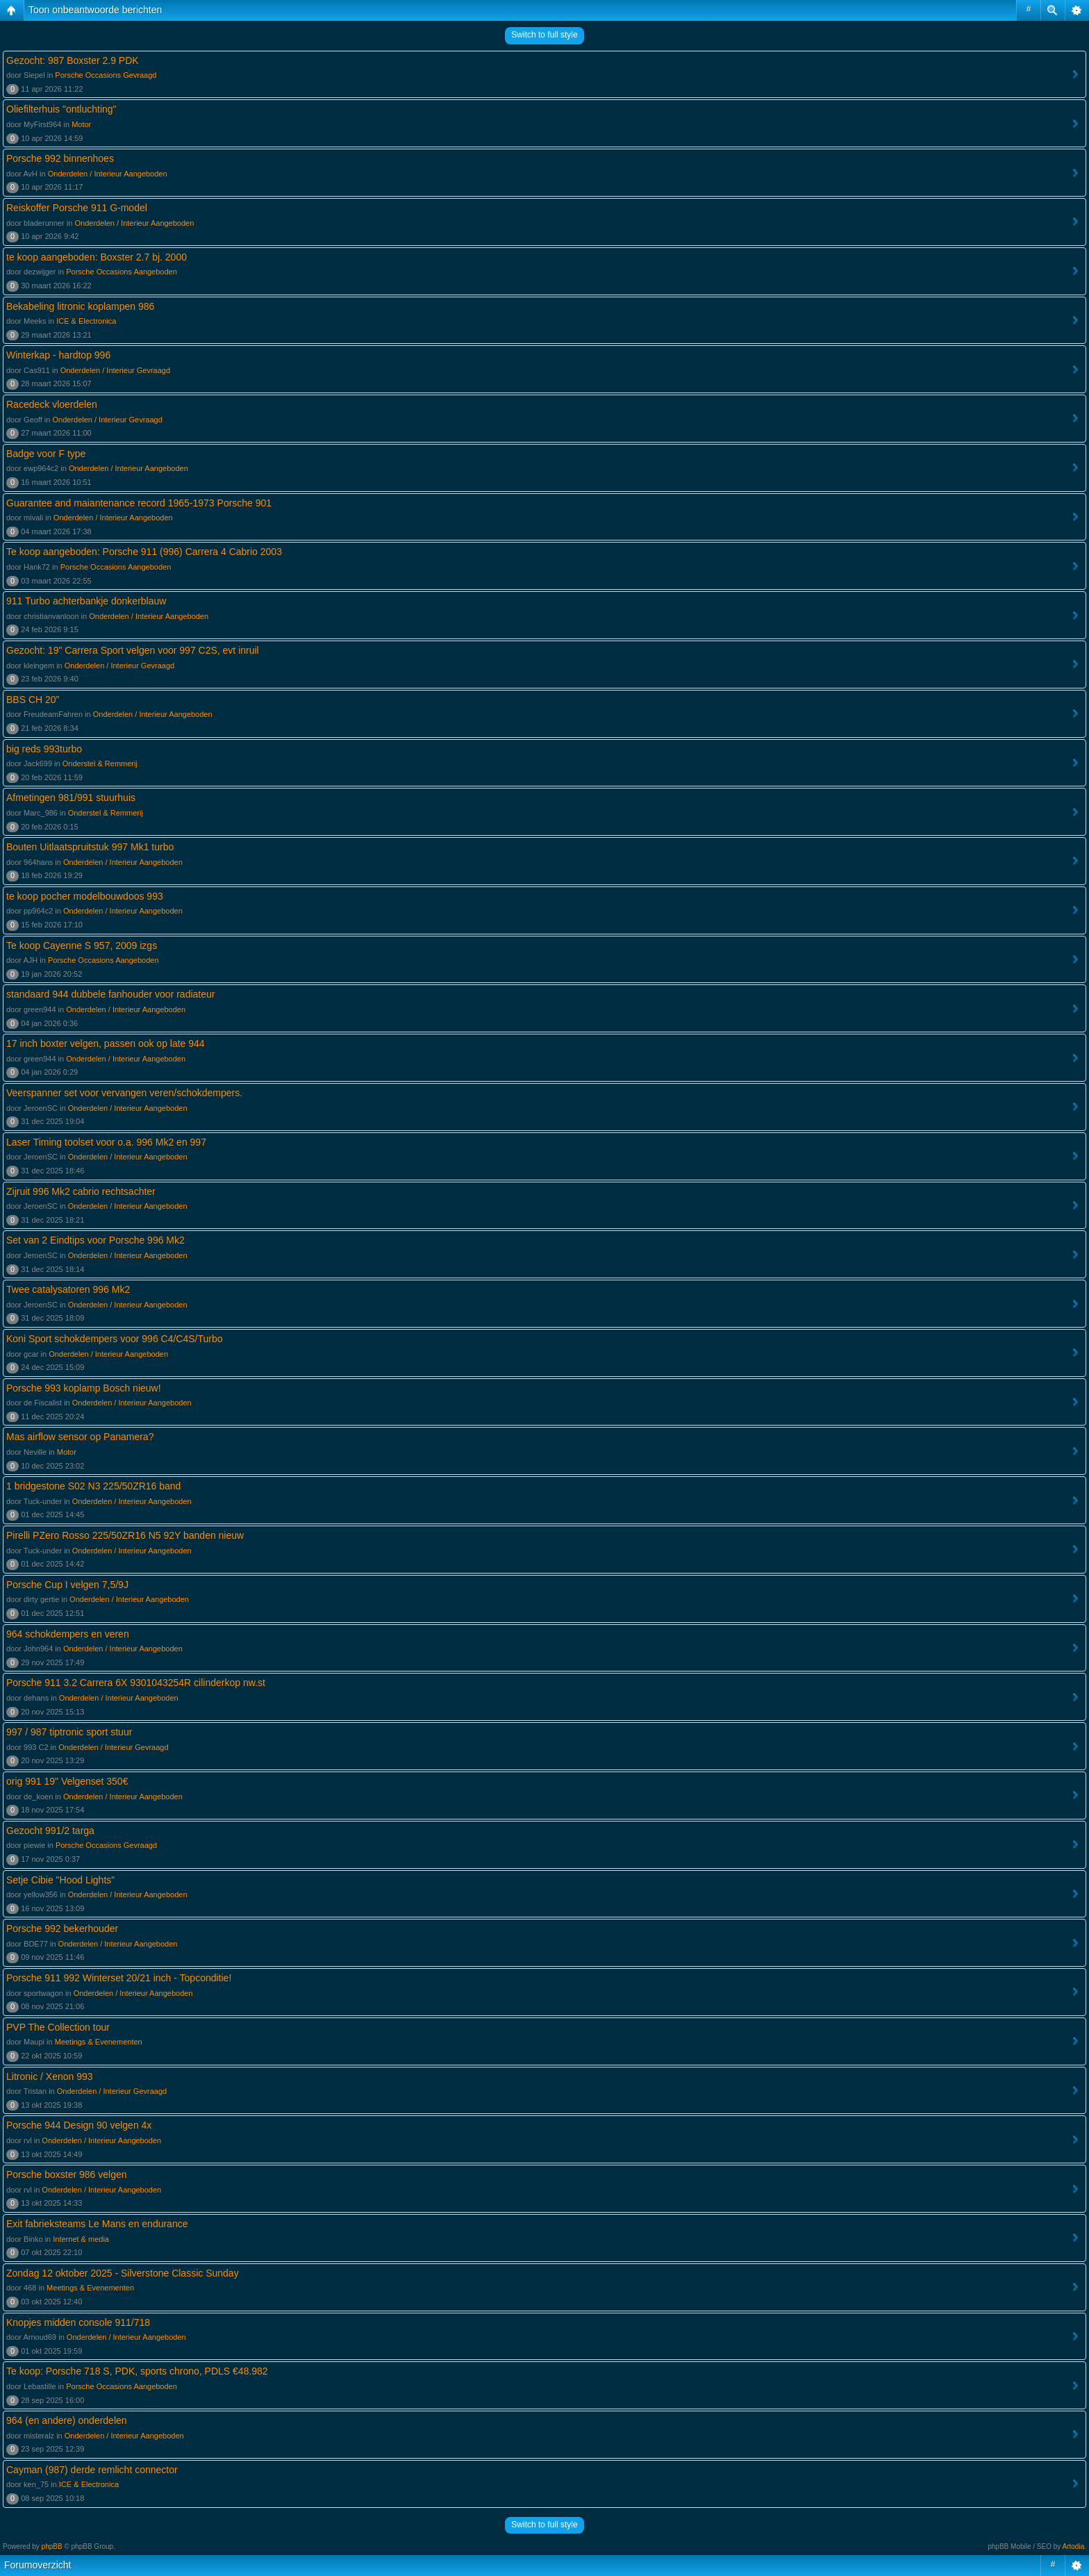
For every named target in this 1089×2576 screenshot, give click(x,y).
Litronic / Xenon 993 (49, 2076)
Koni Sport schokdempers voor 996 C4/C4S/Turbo (114, 1338)
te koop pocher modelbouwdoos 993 (84, 896)
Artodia (1074, 2546)
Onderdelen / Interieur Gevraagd (115, 370)
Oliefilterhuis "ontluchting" (61, 109)
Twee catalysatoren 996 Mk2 (68, 1289)
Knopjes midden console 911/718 (78, 2322)
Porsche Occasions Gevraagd (105, 75)
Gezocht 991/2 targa (50, 1830)
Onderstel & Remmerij (100, 763)
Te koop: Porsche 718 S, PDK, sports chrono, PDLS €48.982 (137, 2371)
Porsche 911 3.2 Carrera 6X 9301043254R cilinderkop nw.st (135, 1682)
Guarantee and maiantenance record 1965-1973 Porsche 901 (139, 503)
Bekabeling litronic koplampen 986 (80, 306)
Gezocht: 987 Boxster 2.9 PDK (72, 60)
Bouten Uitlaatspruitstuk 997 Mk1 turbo (90, 846)
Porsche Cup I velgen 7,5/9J (67, 1584)
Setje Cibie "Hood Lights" (60, 1879)
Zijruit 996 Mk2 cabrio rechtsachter (81, 1191)
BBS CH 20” (32, 699)
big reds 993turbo (44, 748)
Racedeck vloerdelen (51, 404)
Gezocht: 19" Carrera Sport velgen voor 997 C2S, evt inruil (132, 650)
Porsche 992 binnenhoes (60, 158)
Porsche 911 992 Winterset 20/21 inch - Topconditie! (118, 1977)
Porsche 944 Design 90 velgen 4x (78, 2125)
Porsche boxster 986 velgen (66, 2174)
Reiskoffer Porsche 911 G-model (76, 207)
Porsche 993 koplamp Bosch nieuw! (83, 1388)
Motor (81, 124)
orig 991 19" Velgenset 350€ (67, 1781)
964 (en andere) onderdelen (66, 2420)
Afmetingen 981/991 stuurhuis (70, 797)
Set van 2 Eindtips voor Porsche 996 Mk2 (95, 1240)
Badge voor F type (45, 453)
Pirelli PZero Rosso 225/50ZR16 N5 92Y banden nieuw (125, 1535)
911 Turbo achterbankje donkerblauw (86, 600)
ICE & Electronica (86, 321)
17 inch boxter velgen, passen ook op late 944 (105, 1043)
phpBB (52, 2546)
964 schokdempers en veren (67, 1634)
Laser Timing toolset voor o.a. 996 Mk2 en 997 (106, 1142)
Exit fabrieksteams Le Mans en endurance (97, 2223)
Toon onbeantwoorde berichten (95, 9)
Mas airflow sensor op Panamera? (79, 1436)
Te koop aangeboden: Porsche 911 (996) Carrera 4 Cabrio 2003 (144, 551)
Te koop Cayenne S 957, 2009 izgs (81, 945)
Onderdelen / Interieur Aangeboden (107, 174)
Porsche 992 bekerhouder (62, 1928)
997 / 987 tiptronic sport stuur (69, 1731)
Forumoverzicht (37, 2564)
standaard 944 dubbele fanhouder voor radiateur (110, 994)
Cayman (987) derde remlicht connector (92, 2469)
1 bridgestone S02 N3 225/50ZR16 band (93, 1486)
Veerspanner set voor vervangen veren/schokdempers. (124, 1092)
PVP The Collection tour (58, 2027)
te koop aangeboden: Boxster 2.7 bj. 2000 (96, 257)
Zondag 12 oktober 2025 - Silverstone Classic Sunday (122, 2273)
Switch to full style (544, 35)
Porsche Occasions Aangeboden (121, 271)
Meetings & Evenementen (98, 2042)
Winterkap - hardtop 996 (58, 355)
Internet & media (81, 2239)
